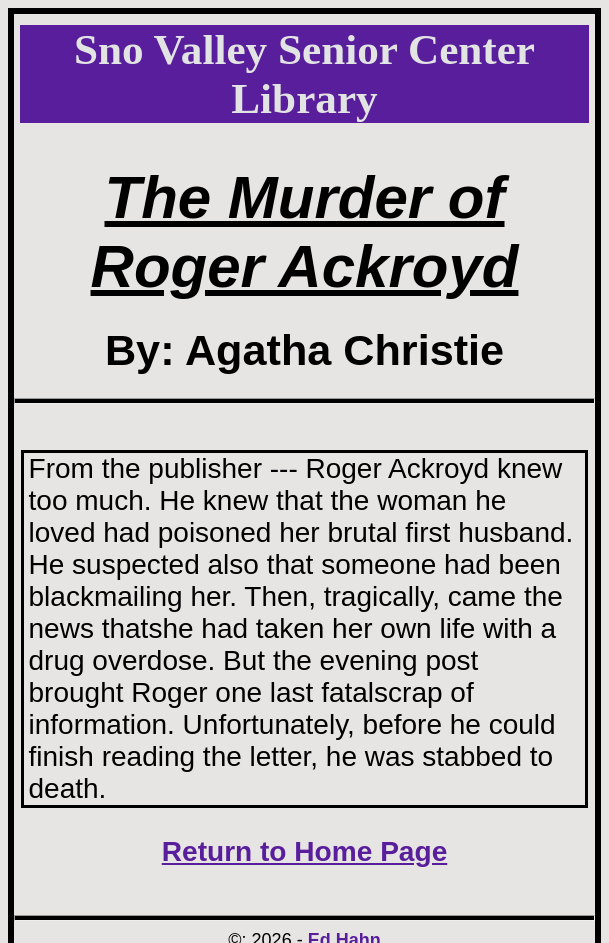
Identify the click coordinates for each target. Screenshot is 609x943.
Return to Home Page (305, 851)
